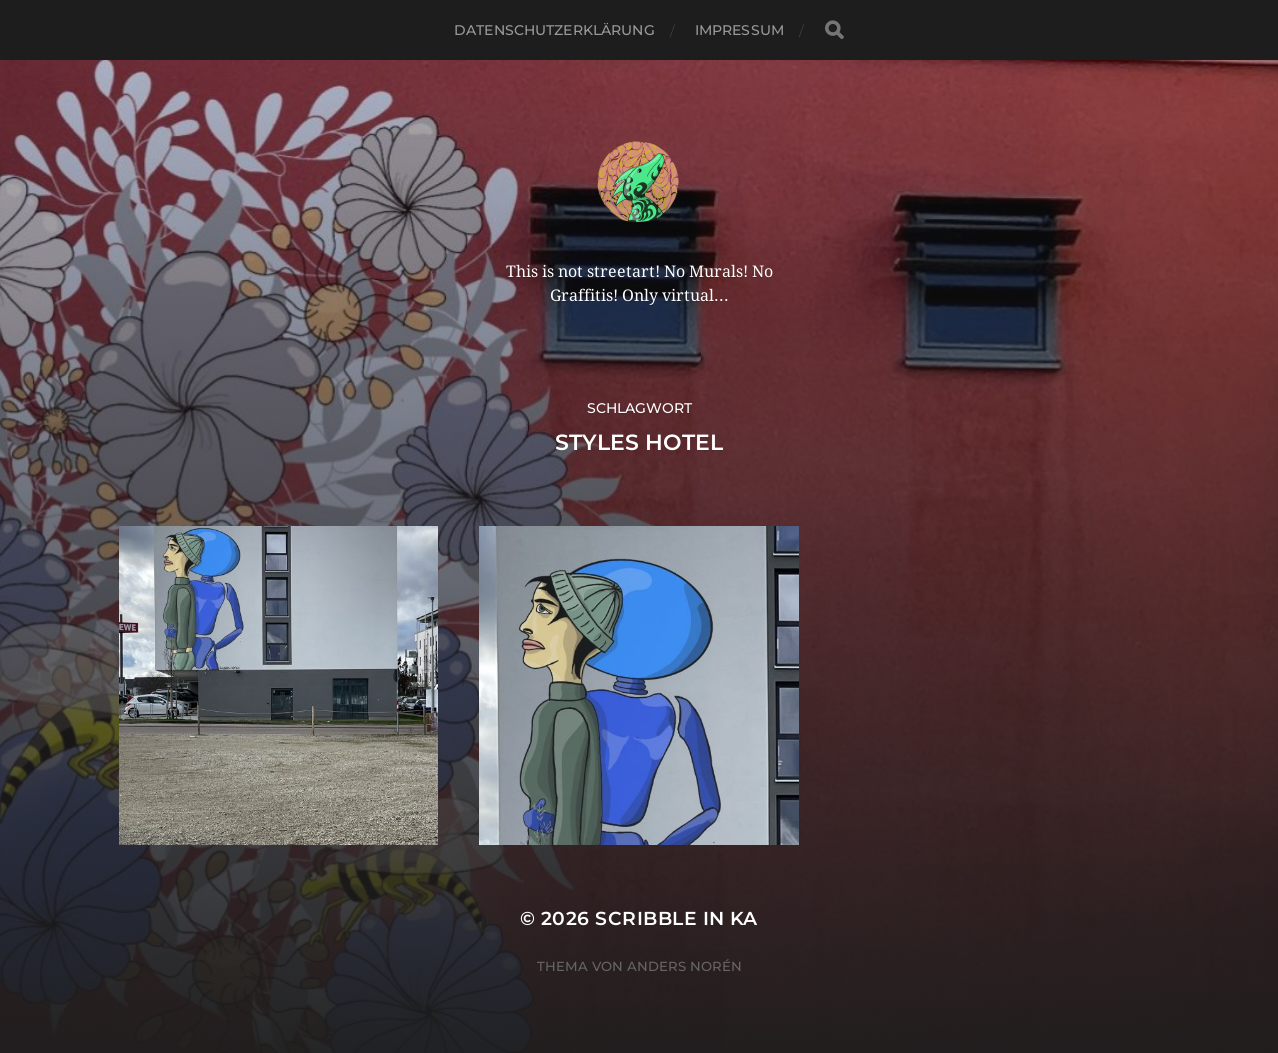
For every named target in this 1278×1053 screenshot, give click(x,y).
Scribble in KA (676, 918)
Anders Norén (684, 966)
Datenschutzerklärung (554, 30)
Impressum (739, 30)
